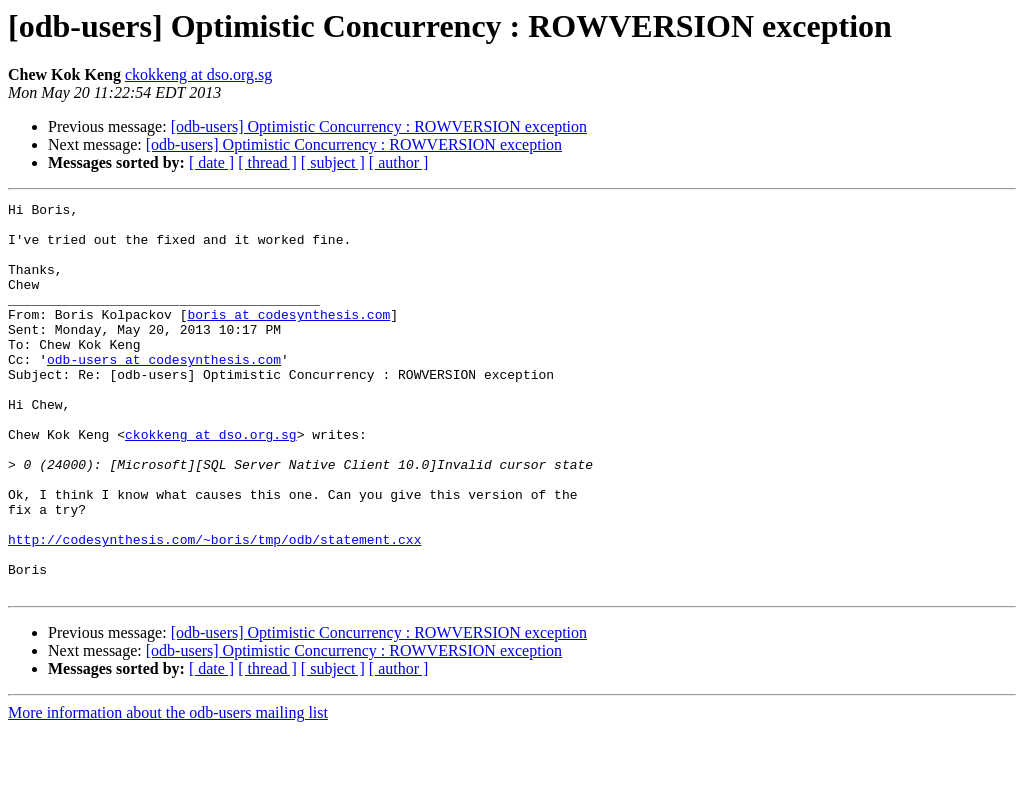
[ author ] (399, 162)
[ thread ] (267, 162)
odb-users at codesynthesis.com (164, 392)
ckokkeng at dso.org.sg (198, 74)
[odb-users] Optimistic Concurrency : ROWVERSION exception (379, 126)
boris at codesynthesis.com (288, 338)
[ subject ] (333, 162)
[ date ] (211, 162)
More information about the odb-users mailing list (168, 790)
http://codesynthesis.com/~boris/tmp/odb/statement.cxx (214, 608)
